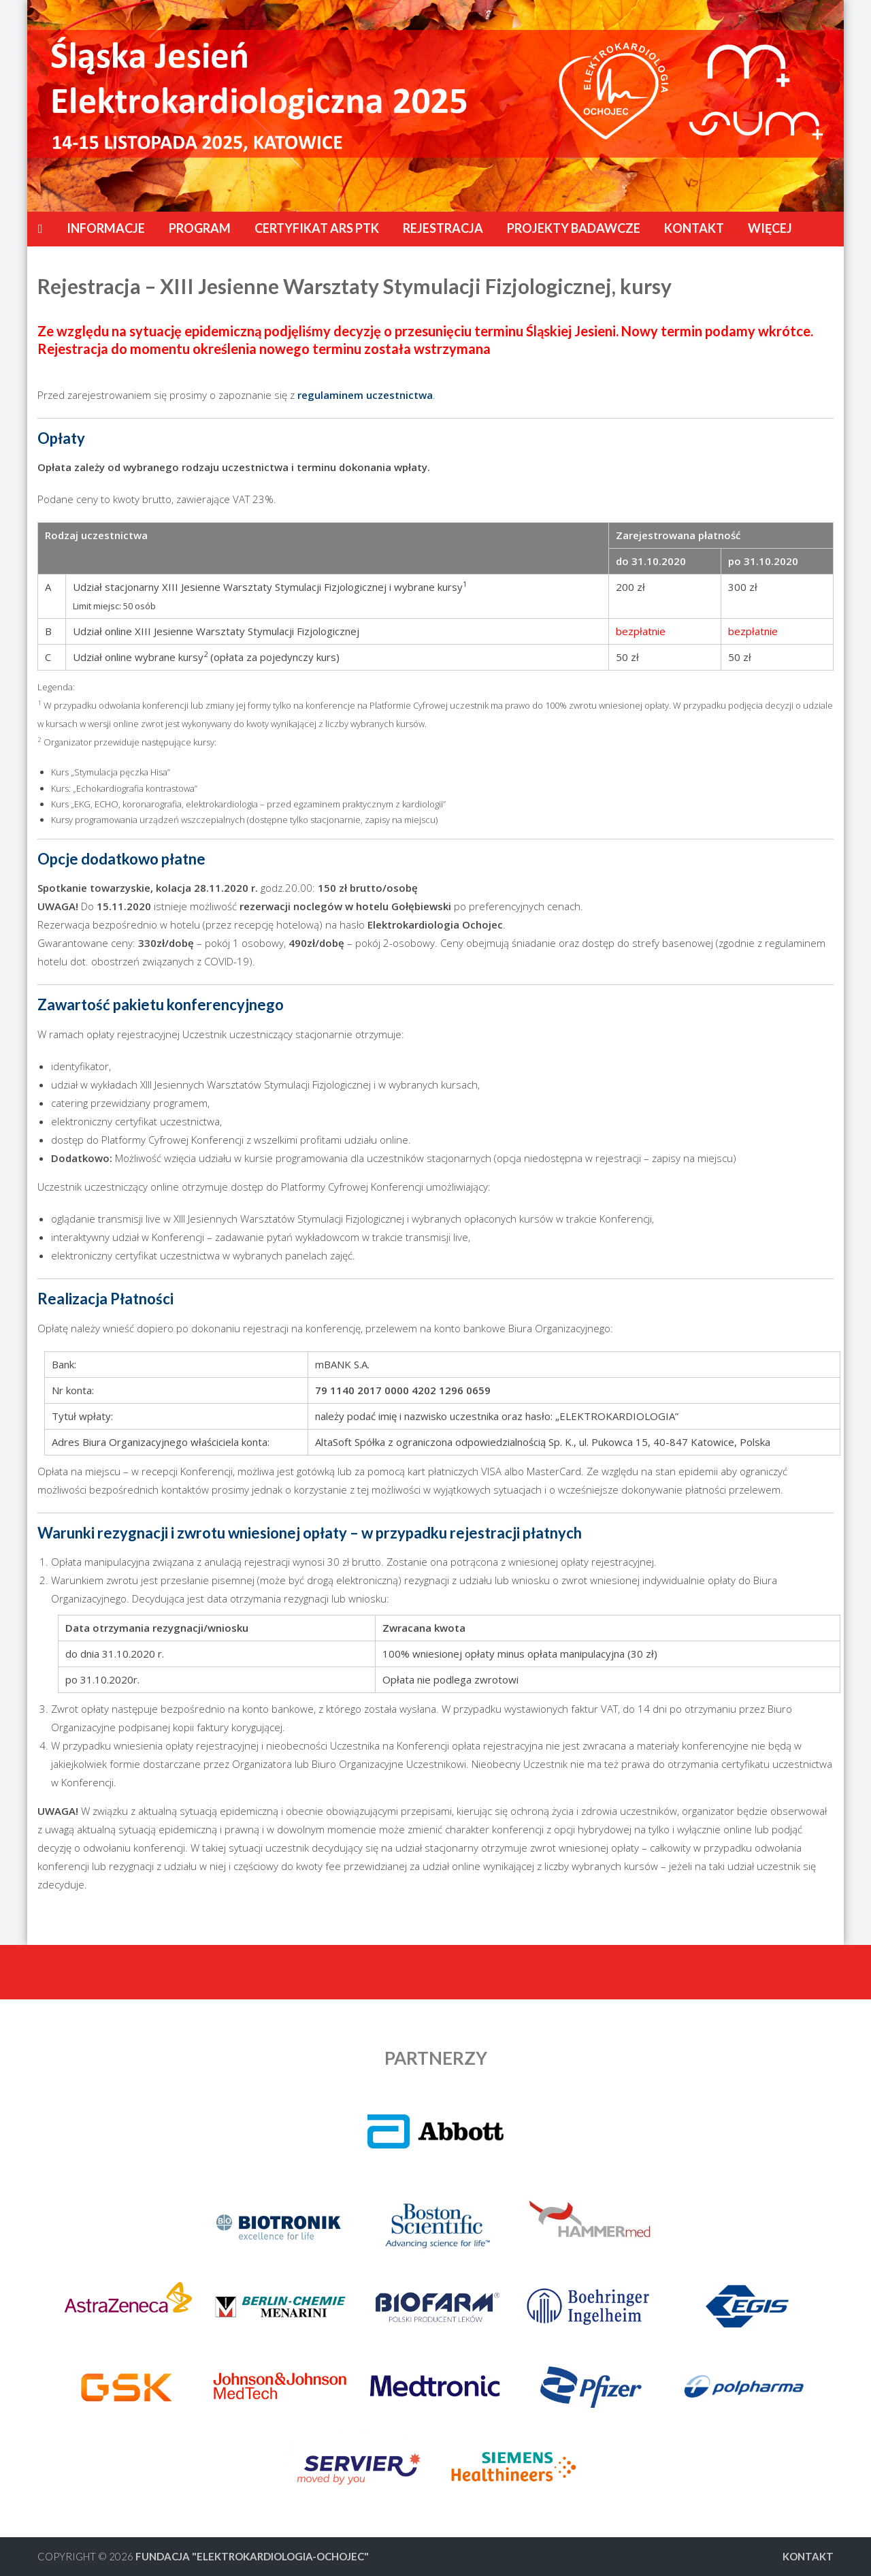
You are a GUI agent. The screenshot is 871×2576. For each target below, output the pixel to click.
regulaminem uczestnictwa (365, 395)
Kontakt (694, 228)
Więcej (770, 228)
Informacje (106, 228)
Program (200, 228)
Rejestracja (443, 228)
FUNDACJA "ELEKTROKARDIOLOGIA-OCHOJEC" (252, 2556)
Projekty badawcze (573, 228)
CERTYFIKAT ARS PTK (316, 228)
